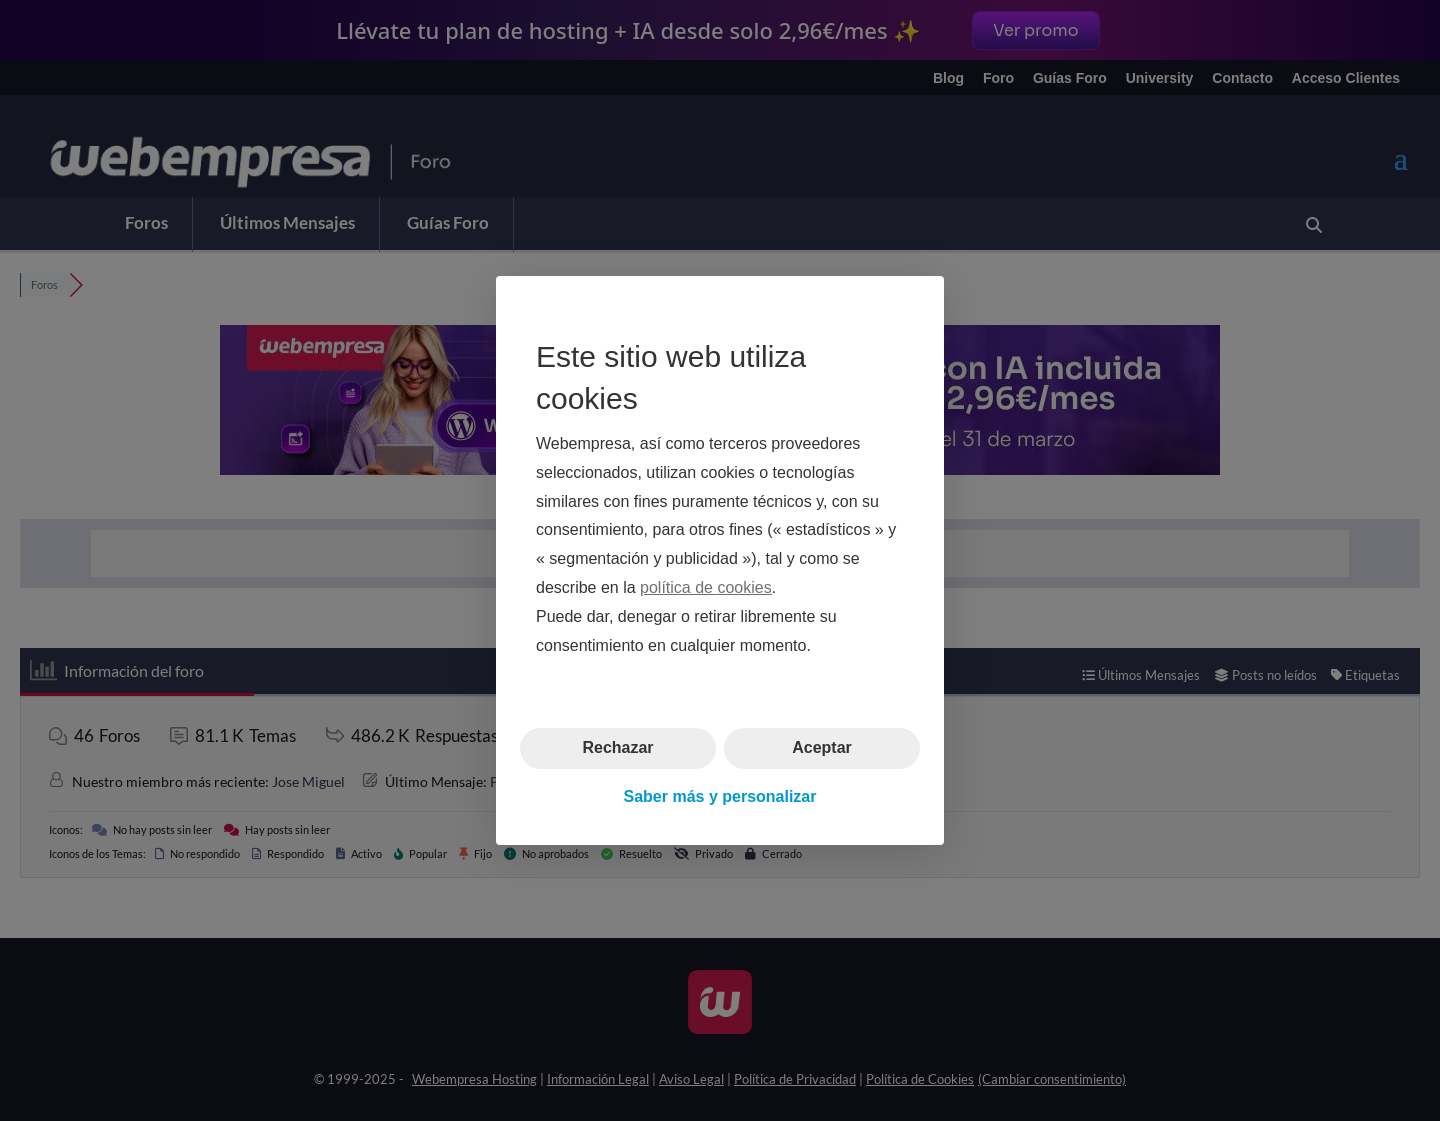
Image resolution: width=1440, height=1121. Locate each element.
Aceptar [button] (822, 747)
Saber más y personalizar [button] (720, 796)
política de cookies (706, 587)
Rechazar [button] (617, 747)
